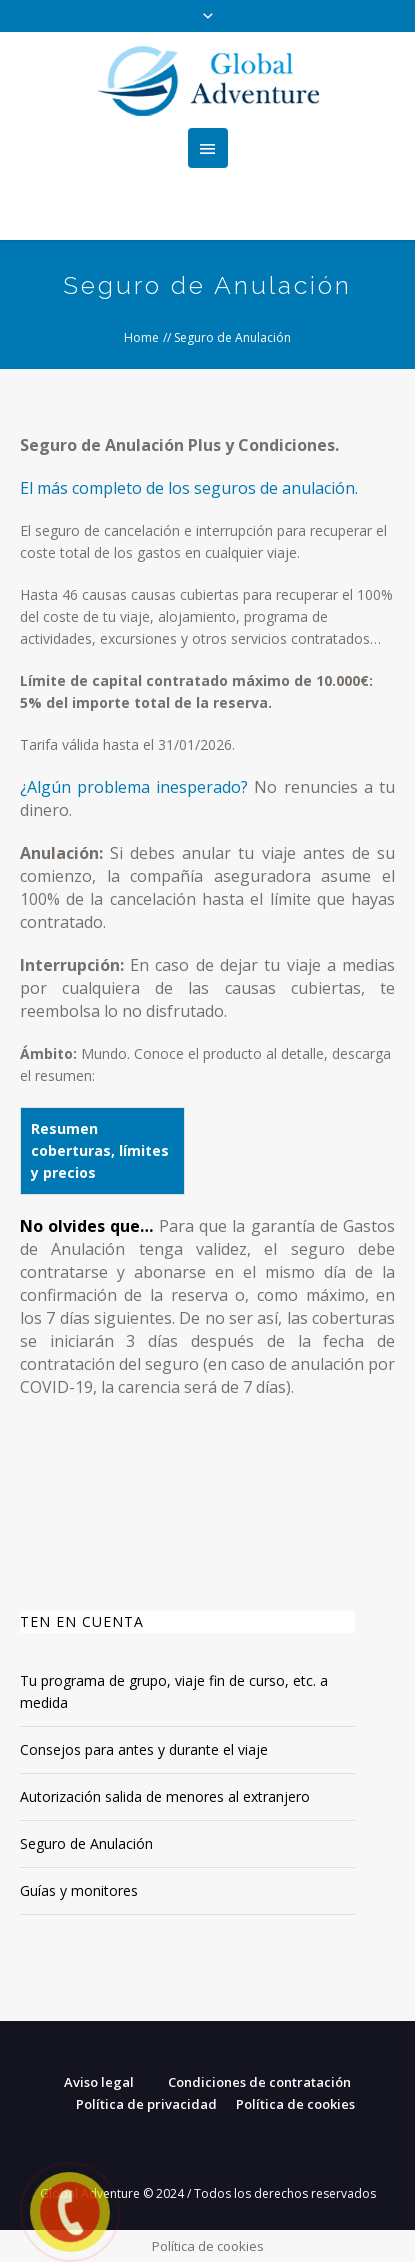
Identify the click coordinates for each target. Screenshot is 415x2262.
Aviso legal (99, 2082)
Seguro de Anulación (86, 1843)
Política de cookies (295, 2104)
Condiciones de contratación (259, 2082)
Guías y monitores (79, 1890)
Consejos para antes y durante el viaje (144, 1749)
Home (141, 337)
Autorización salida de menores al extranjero (165, 1796)
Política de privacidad (146, 2104)
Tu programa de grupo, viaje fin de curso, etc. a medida (174, 1691)
